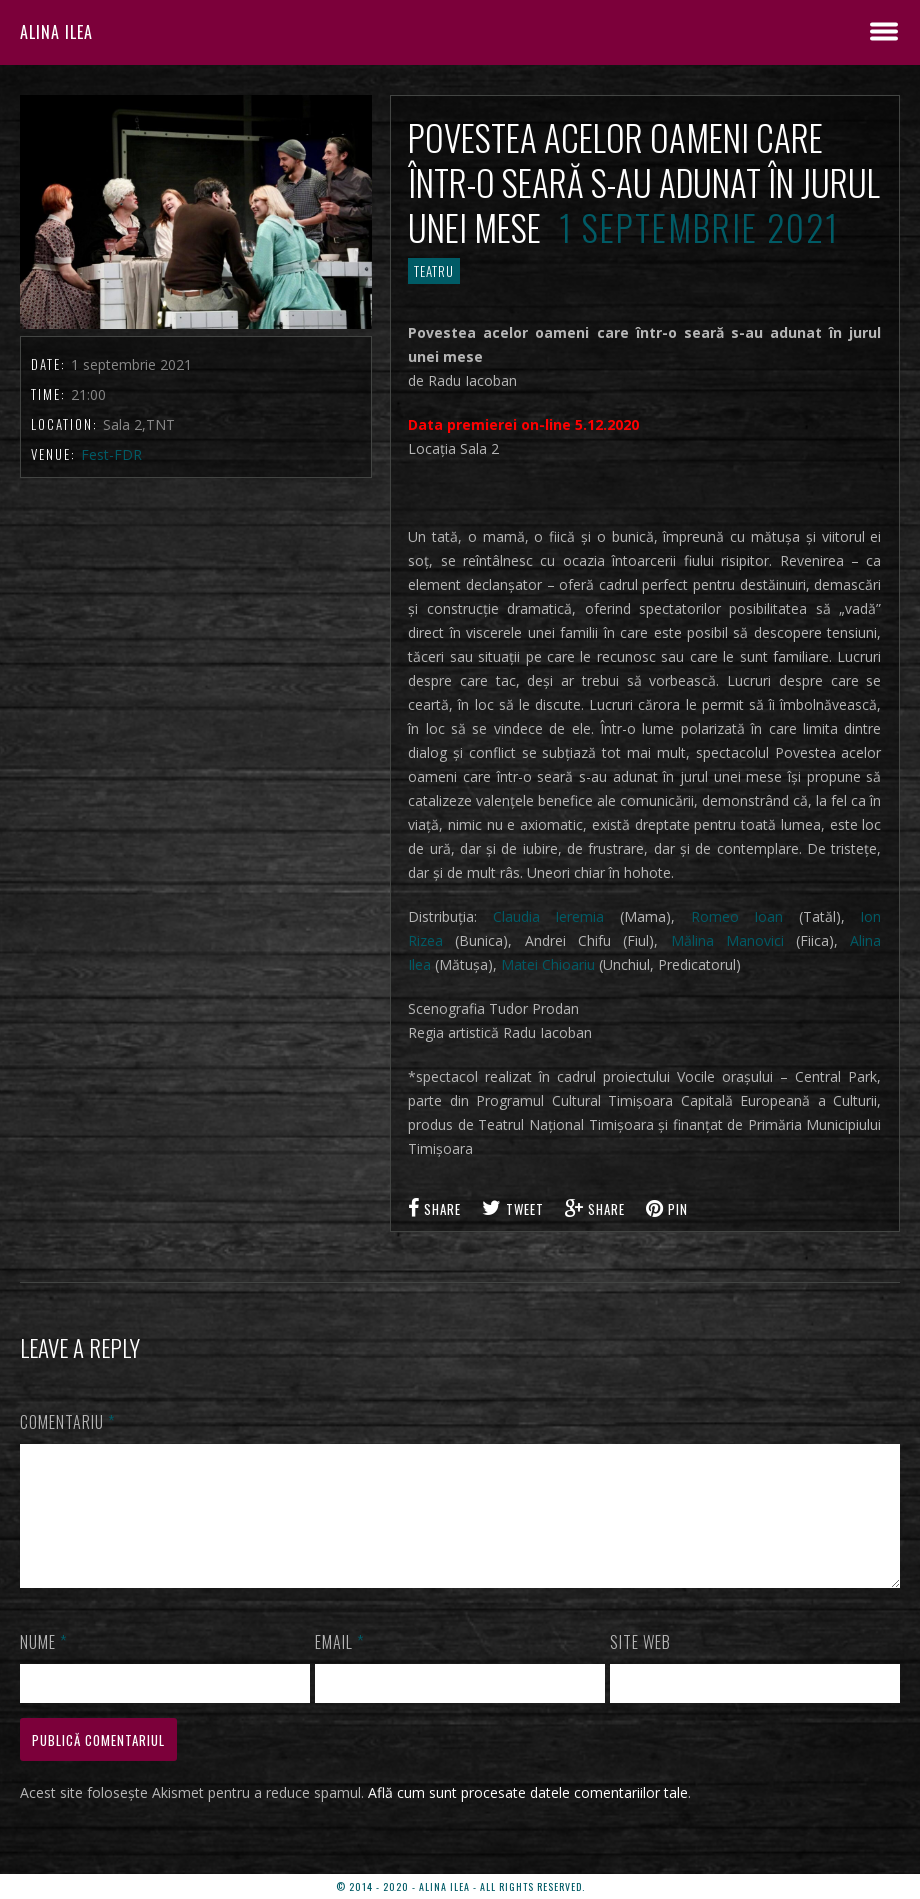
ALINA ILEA (56, 32)
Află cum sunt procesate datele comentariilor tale (528, 1816)
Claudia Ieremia (549, 916)
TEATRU (434, 271)
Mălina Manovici (727, 940)
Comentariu (67, 1422)
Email (339, 1666)
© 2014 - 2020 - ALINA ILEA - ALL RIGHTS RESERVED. (460, 1886)
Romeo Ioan (737, 916)
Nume (43, 1666)
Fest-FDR (111, 454)
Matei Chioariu (548, 964)
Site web (640, 1666)
